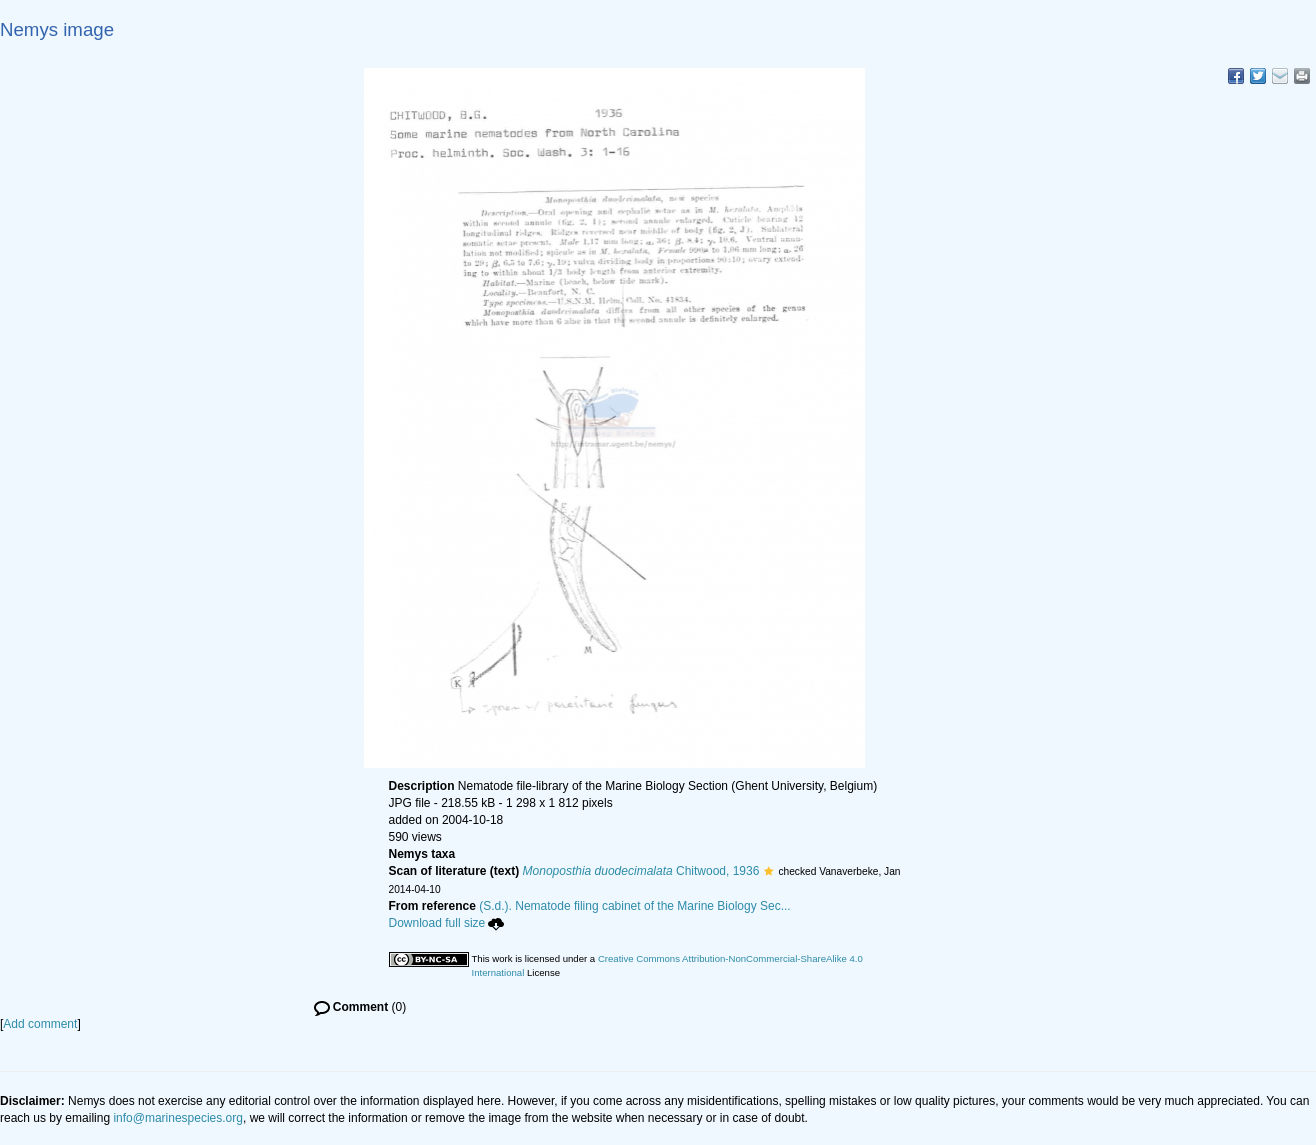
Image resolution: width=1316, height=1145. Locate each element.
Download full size (447, 923)
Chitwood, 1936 (641, 871)
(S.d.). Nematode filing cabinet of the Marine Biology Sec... (635, 906)
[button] (768, 871)
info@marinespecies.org (178, 1118)
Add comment (40, 1024)
